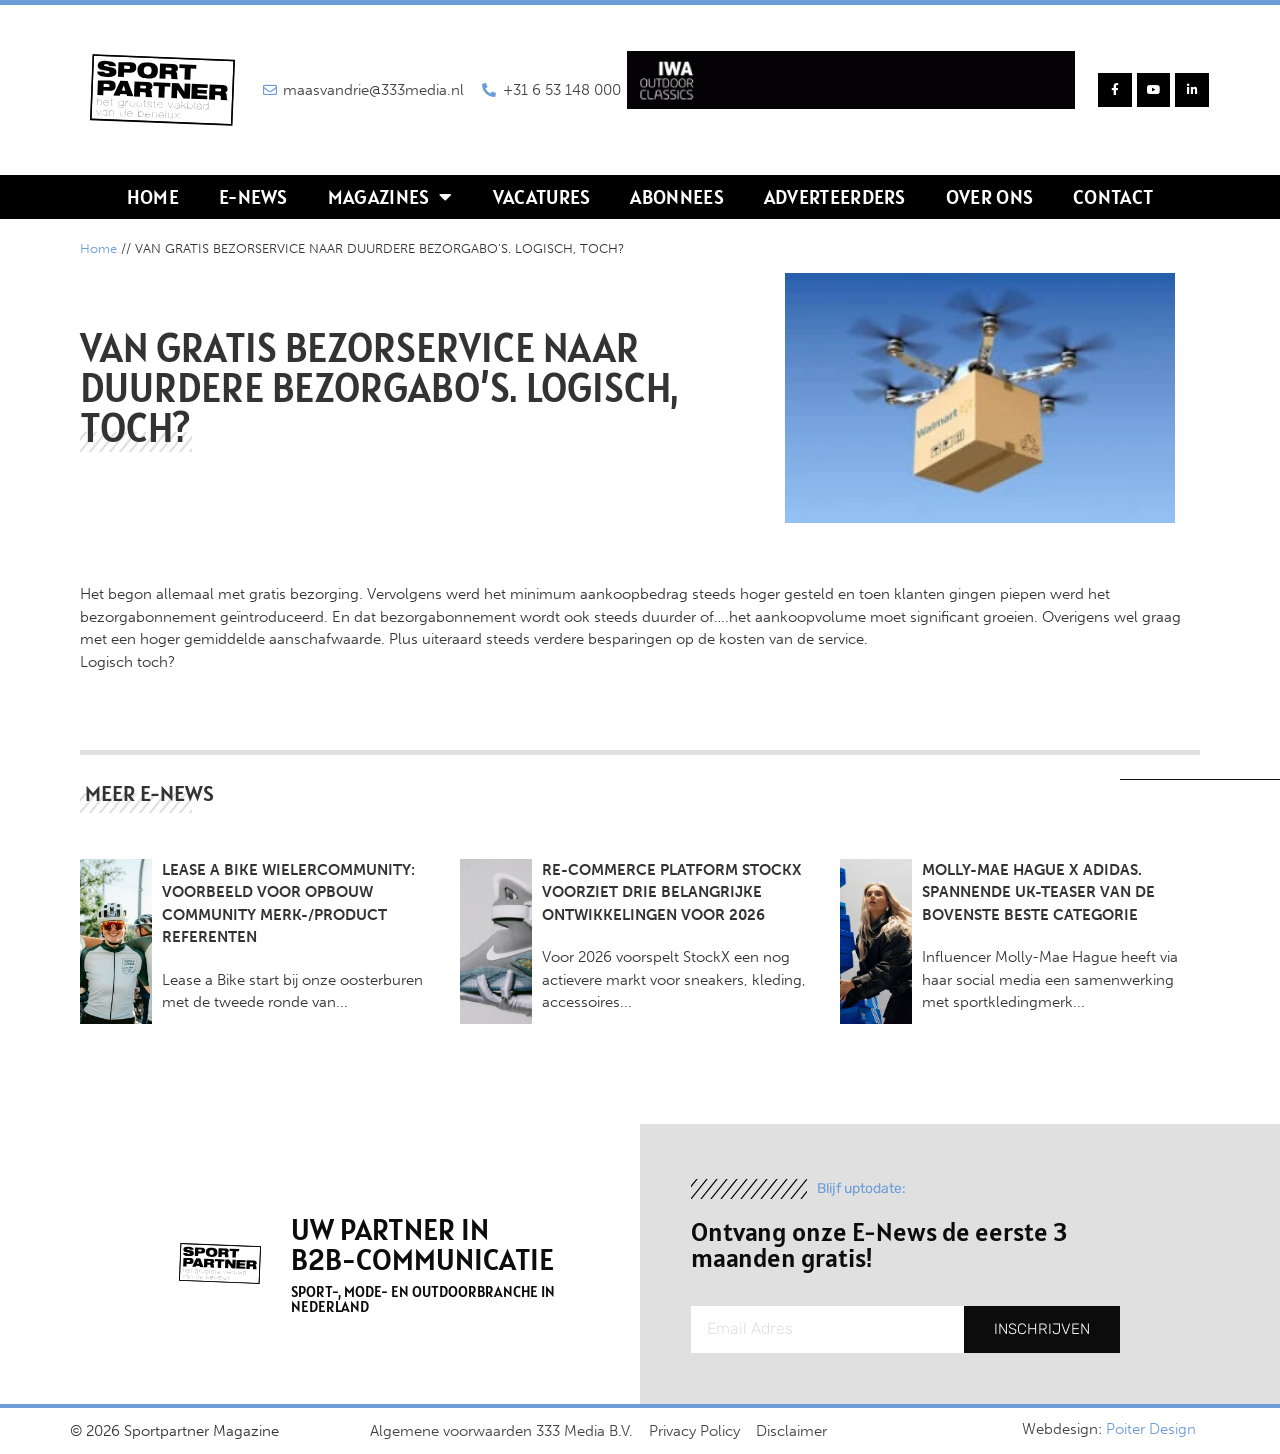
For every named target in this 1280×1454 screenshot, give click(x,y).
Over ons (989, 197)
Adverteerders (835, 197)
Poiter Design (1151, 1429)
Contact (1113, 197)
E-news (253, 197)
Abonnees (676, 197)
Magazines (390, 197)
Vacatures (542, 197)
